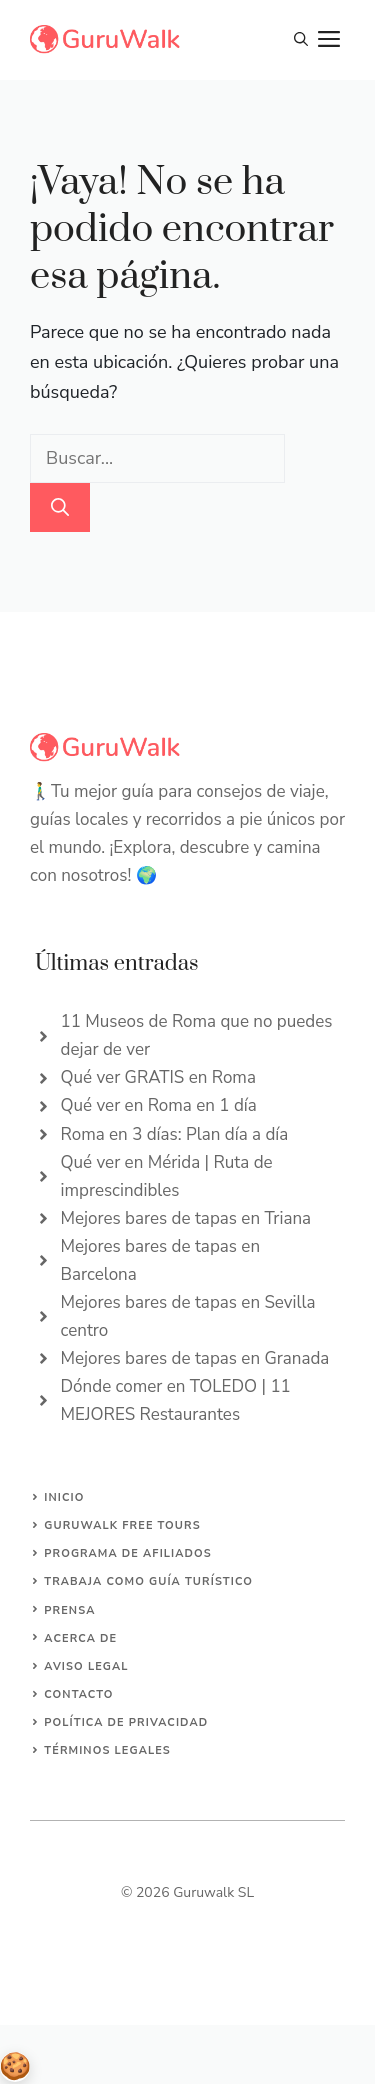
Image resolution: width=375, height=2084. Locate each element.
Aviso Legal (86, 1666)
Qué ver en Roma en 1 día (159, 1105)
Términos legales (107, 1750)
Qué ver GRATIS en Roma (158, 1077)
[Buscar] (60, 507)
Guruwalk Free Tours (122, 1525)
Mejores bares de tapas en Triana (186, 1218)
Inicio (64, 1497)
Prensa (69, 1610)
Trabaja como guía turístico (148, 1581)
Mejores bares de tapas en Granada (195, 1358)
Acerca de (80, 1638)
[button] (301, 40)
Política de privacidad (126, 1722)
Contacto (78, 1694)
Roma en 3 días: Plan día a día (175, 1134)
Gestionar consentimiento (15, 2067)
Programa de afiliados (128, 1553)
